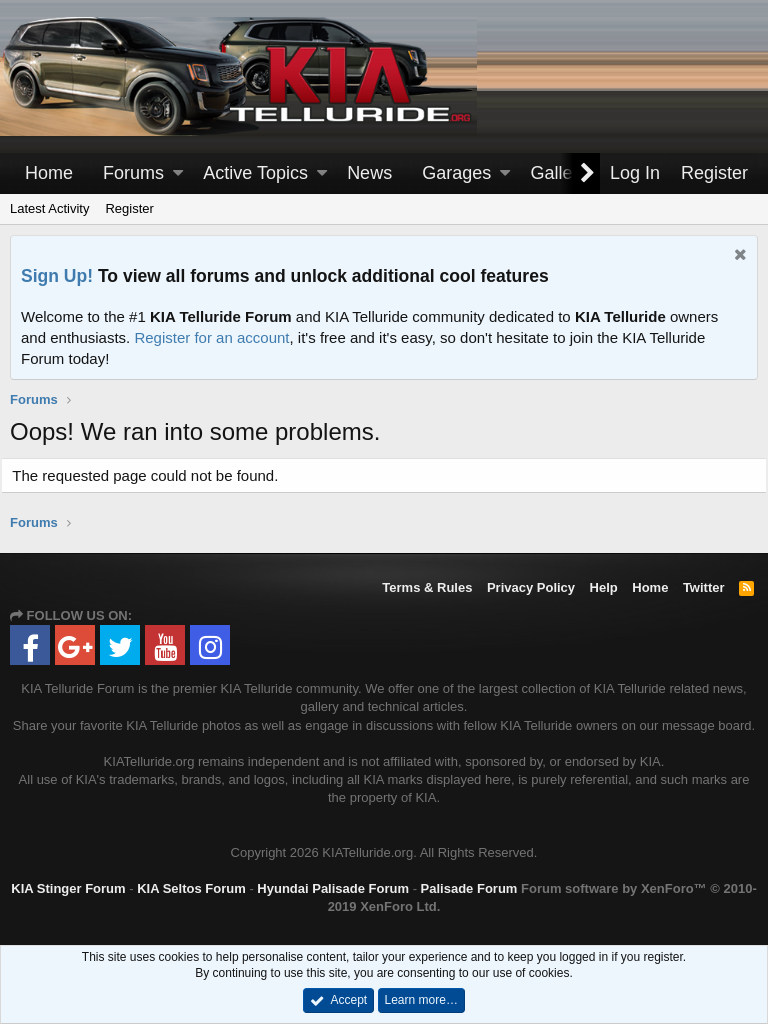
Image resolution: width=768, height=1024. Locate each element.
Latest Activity (49, 208)
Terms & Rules (427, 587)
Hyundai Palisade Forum (333, 888)
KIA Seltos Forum (191, 888)
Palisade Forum (469, 888)
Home (49, 173)
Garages (456, 173)
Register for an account (211, 337)
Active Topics (255, 173)
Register (129, 208)
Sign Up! (57, 276)
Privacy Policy (531, 587)
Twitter (704, 587)
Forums (133, 173)
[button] (178, 173)
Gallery (558, 173)
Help (604, 587)
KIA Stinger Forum (68, 888)
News (369, 173)
